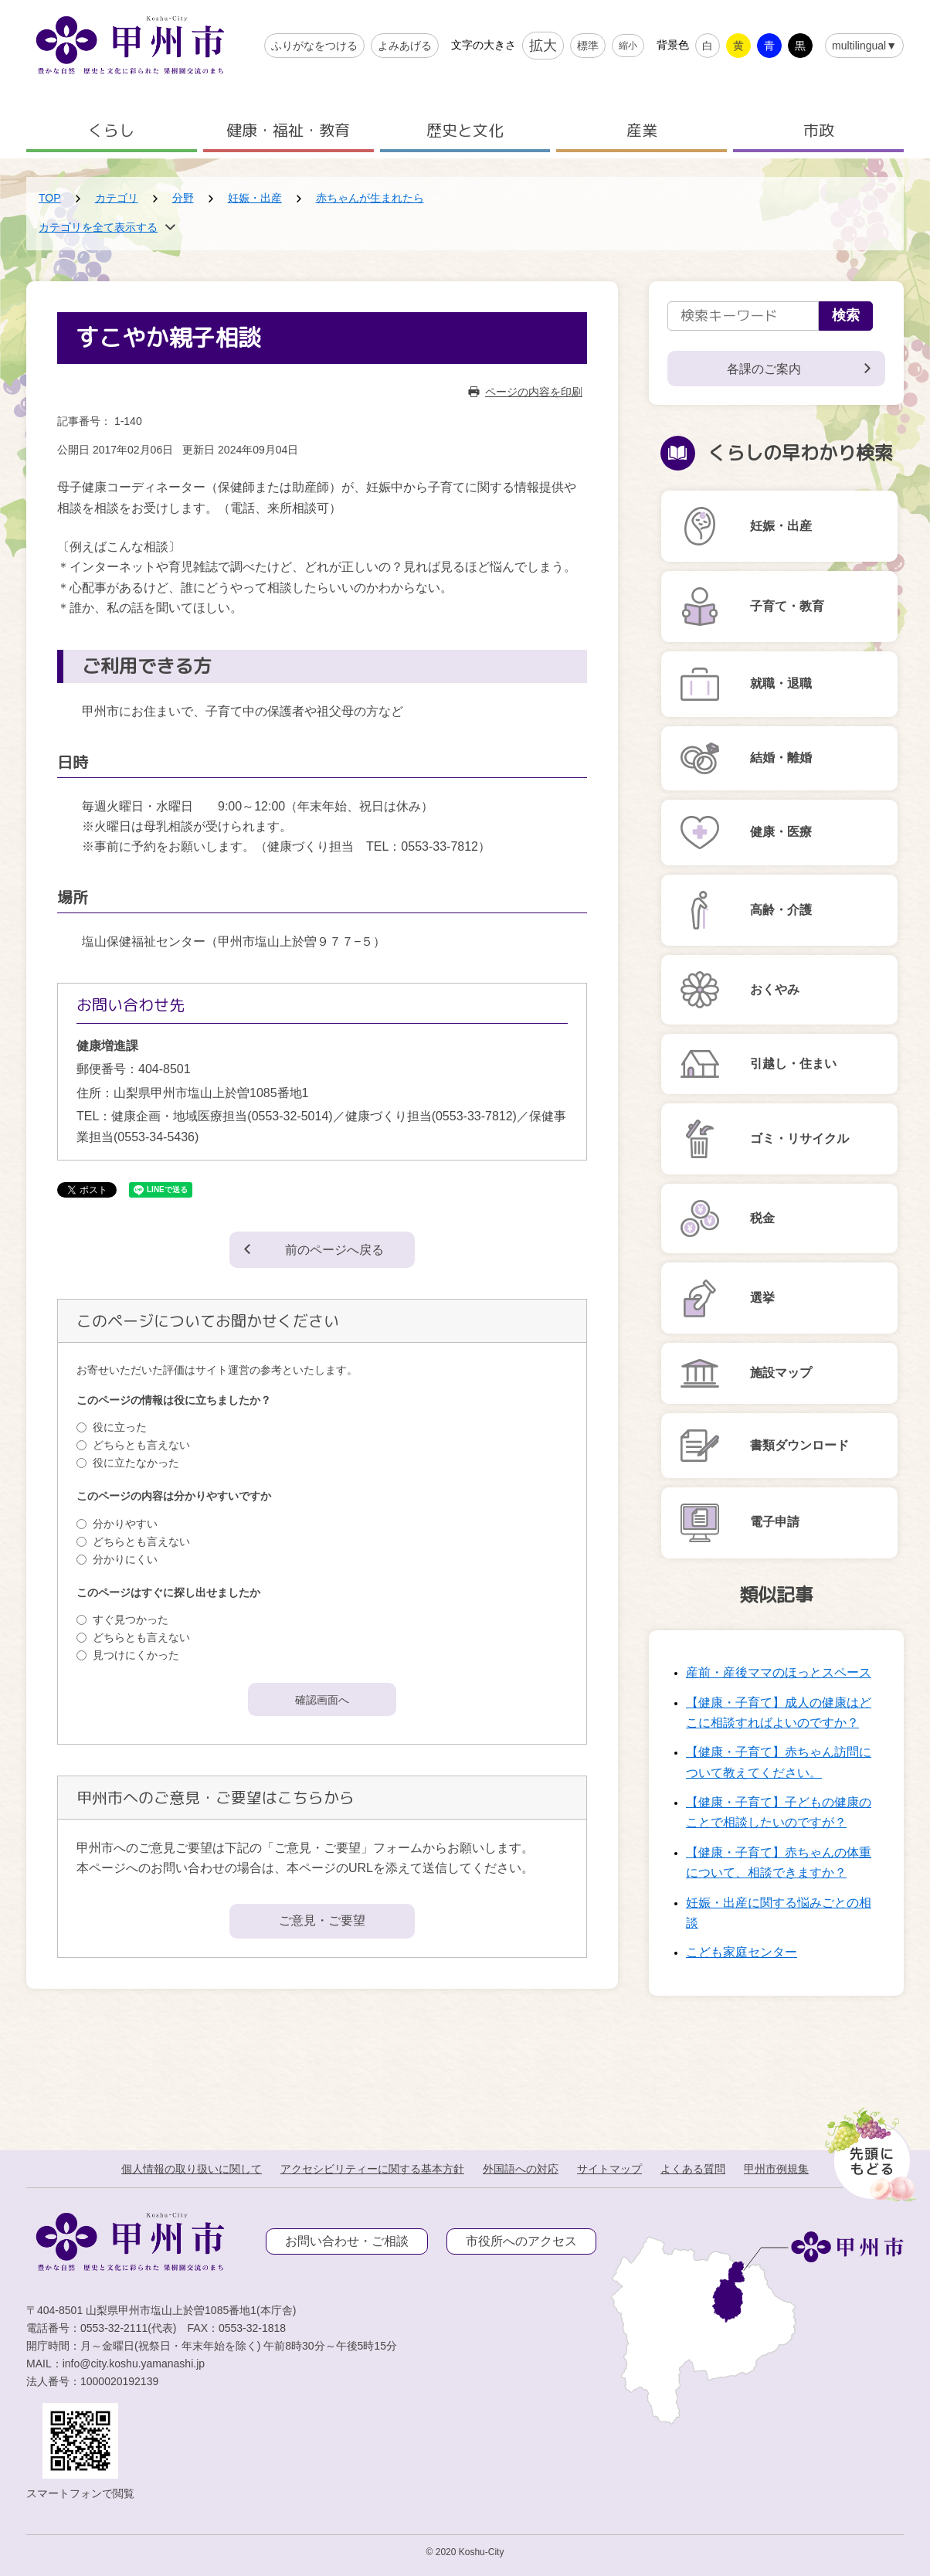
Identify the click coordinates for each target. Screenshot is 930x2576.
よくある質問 (692, 2169)
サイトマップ (609, 2169)
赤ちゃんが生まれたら (370, 198)
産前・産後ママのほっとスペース (778, 1672)
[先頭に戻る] (868, 2150)
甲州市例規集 (776, 2169)
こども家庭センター (741, 1952)
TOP (50, 198)
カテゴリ (116, 198)
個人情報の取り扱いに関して (191, 2169)
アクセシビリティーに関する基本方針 (372, 2169)
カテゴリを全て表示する (98, 227)
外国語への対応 (520, 2169)
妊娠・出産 (255, 198)
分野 (183, 198)
